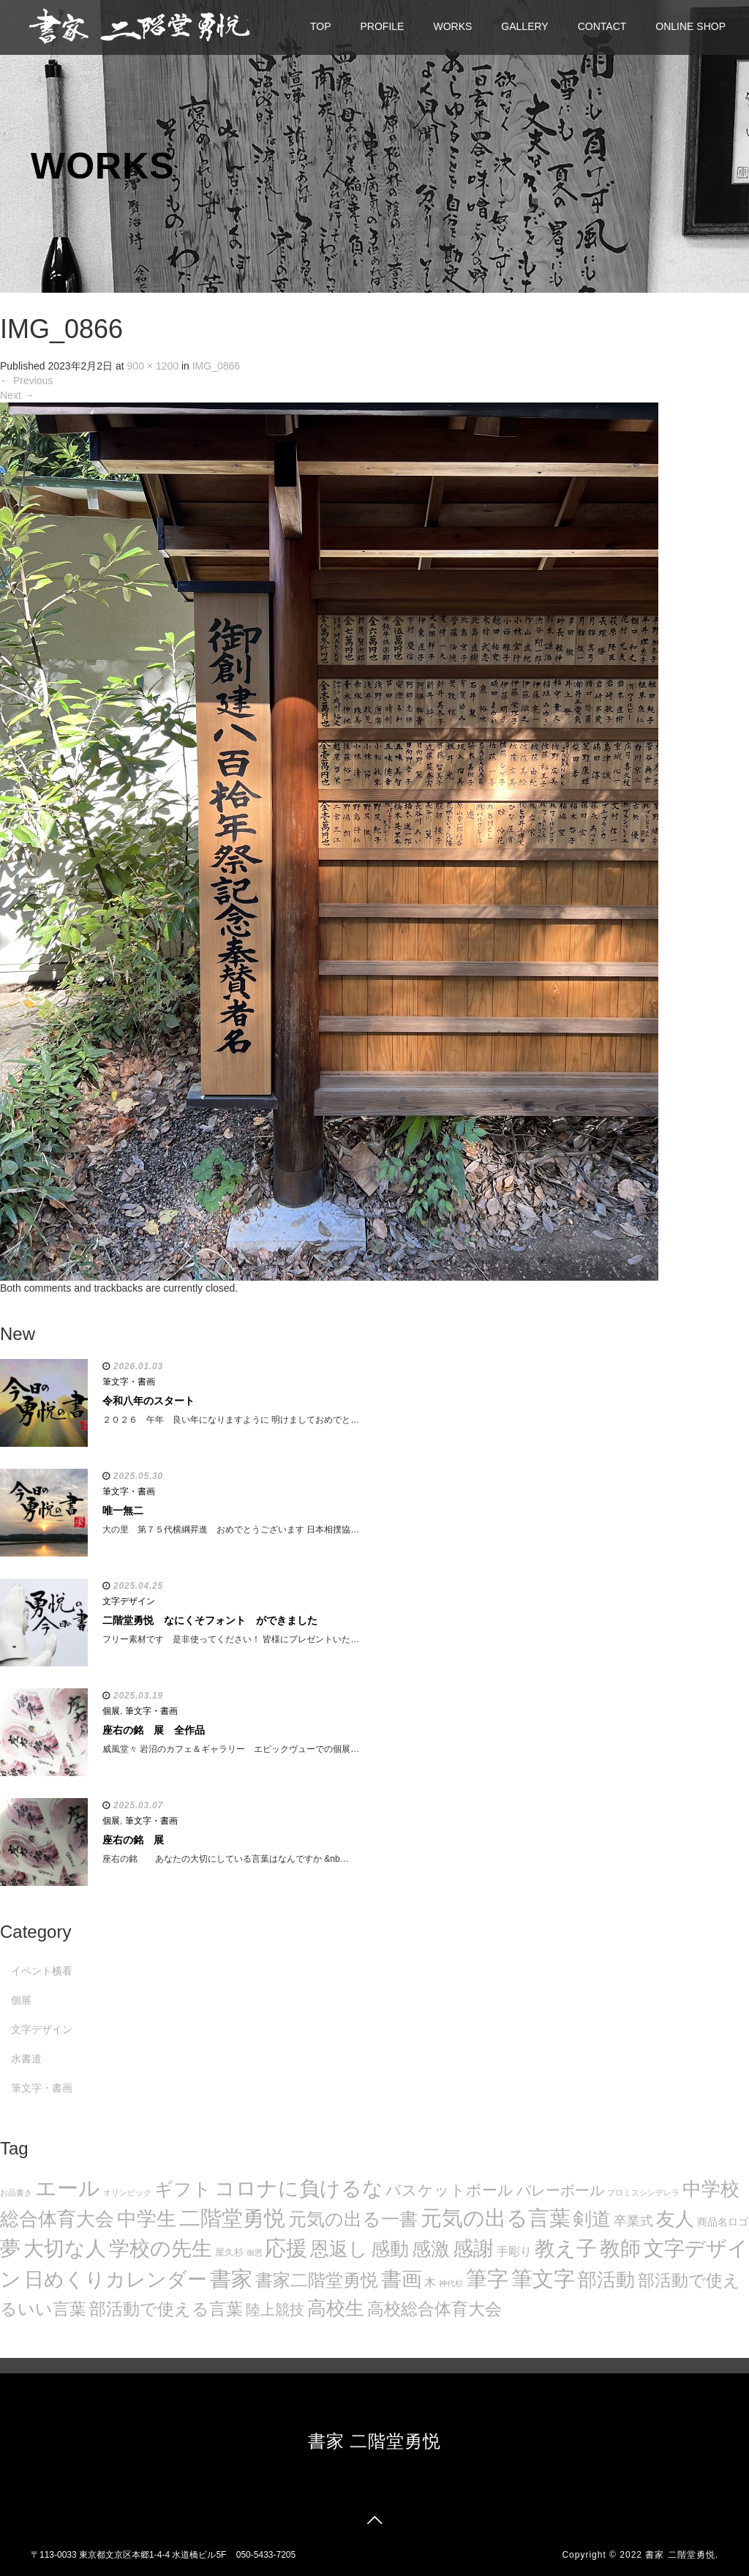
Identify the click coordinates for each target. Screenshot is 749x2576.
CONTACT (602, 26)
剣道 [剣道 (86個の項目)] (592, 2219)
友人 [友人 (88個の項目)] (675, 2219)
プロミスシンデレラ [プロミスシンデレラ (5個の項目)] (643, 2192)
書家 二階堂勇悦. (681, 2555)
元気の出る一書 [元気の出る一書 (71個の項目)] (353, 2219)
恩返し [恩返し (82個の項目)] (339, 2249)
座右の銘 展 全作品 (153, 1730)
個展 (111, 1711)
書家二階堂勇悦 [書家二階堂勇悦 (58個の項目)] (316, 2280)
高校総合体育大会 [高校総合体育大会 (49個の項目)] (434, 2308)
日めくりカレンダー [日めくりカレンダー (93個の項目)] (115, 2280)
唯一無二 (122, 1510)
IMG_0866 (216, 366)
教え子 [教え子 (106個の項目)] (566, 2248)
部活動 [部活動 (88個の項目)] (606, 2280)
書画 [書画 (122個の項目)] (401, 2279)
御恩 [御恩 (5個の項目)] (254, 2252)
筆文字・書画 (128, 1382)
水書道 (26, 2058)
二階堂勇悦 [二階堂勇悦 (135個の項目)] (232, 2218)
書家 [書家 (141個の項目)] (231, 2279)
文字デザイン (128, 1601)
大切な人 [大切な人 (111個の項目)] (64, 2248)
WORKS (452, 26)
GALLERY (524, 26)
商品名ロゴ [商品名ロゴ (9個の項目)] (722, 2222)
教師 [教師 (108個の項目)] (620, 2248)
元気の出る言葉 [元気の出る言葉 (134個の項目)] (496, 2218)
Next (17, 395)
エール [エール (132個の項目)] (67, 2188)
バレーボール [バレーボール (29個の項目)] (560, 2190)
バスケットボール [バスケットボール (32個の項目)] (449, 2190)
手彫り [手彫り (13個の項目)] (514, 2251)
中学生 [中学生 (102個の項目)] (146, 2218)
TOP (320, 26)
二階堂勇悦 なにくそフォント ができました (209, 1620)
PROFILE (382, 26)
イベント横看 (41, 1971)
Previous (26, 380)
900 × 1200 (152, 366)
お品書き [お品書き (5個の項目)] (16, 2192)
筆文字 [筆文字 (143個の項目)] (543, 2278)
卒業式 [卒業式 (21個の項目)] (633, 2220)
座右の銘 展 (133, 1840)
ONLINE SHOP (690, 26)
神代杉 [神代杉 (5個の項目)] (451, 2283)
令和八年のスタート (148, 1401)
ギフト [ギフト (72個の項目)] (182, 2189)
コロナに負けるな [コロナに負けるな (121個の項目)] (298, 2188)
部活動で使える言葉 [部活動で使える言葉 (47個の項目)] (166, 2308)
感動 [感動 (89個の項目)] (390, 2249)
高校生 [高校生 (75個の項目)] (335, 2308)
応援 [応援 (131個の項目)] (286, 2248)
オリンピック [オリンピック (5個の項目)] (127, 2192)
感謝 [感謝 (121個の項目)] (473, 2248)
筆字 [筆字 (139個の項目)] (487, 2279)
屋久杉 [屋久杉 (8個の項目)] (229, 2252)
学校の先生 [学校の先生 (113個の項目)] (160, 2248)
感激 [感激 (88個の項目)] (431, 2249)
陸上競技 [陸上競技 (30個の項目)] (275, 2310)
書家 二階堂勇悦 (375, 2441)
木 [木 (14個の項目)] (430, 2281)
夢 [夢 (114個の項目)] (10, 2248)
